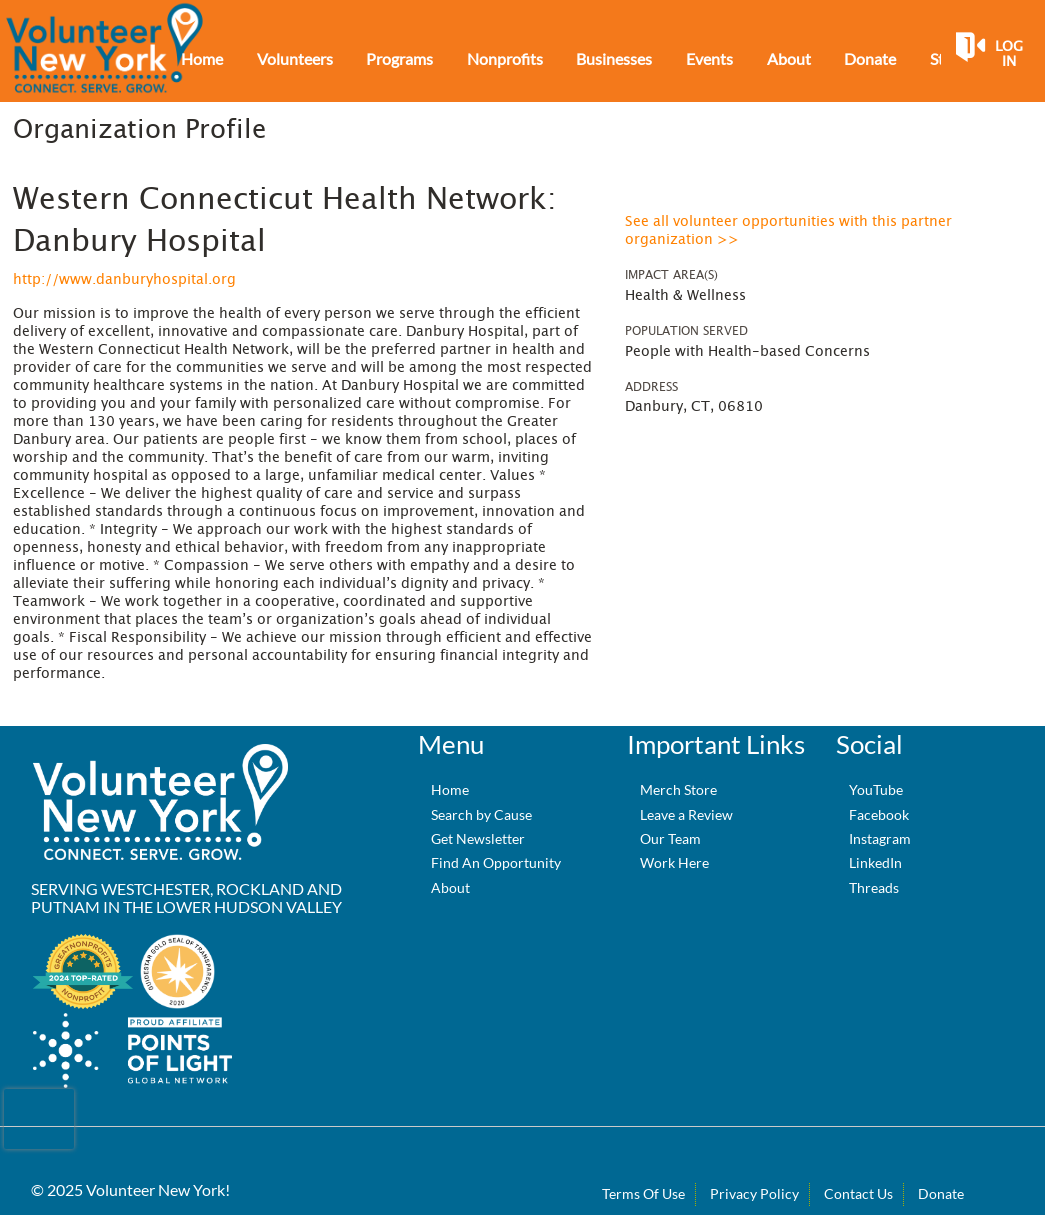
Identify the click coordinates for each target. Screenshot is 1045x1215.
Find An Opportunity (496, 862)
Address (651, 387)
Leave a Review (686, 814)
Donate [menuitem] (870, 58)
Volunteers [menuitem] (295, 58)
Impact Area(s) (671, 275)
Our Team (670, 838)
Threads (874, 887)
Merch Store (678, 789)
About (450, 887)
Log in (1009, 54)
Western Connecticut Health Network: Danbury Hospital (285, 221)
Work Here (674, 862)
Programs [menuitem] (399, 58)
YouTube (876, 789)
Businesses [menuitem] (614, 58)
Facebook (879, 814)
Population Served (686, 331)
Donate (941, 1193)
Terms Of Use (643, 1193)
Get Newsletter (478, 838)
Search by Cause (481, 814)
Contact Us (858, 1193)
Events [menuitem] (709, 58)
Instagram (880, 838)
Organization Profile (139, 130)
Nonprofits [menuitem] (505, 58)
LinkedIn (875, 862)
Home (450, 789)
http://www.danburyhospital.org (124, 280)
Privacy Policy (754, 1193)
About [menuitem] (789, 58)
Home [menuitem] (202, 58)
